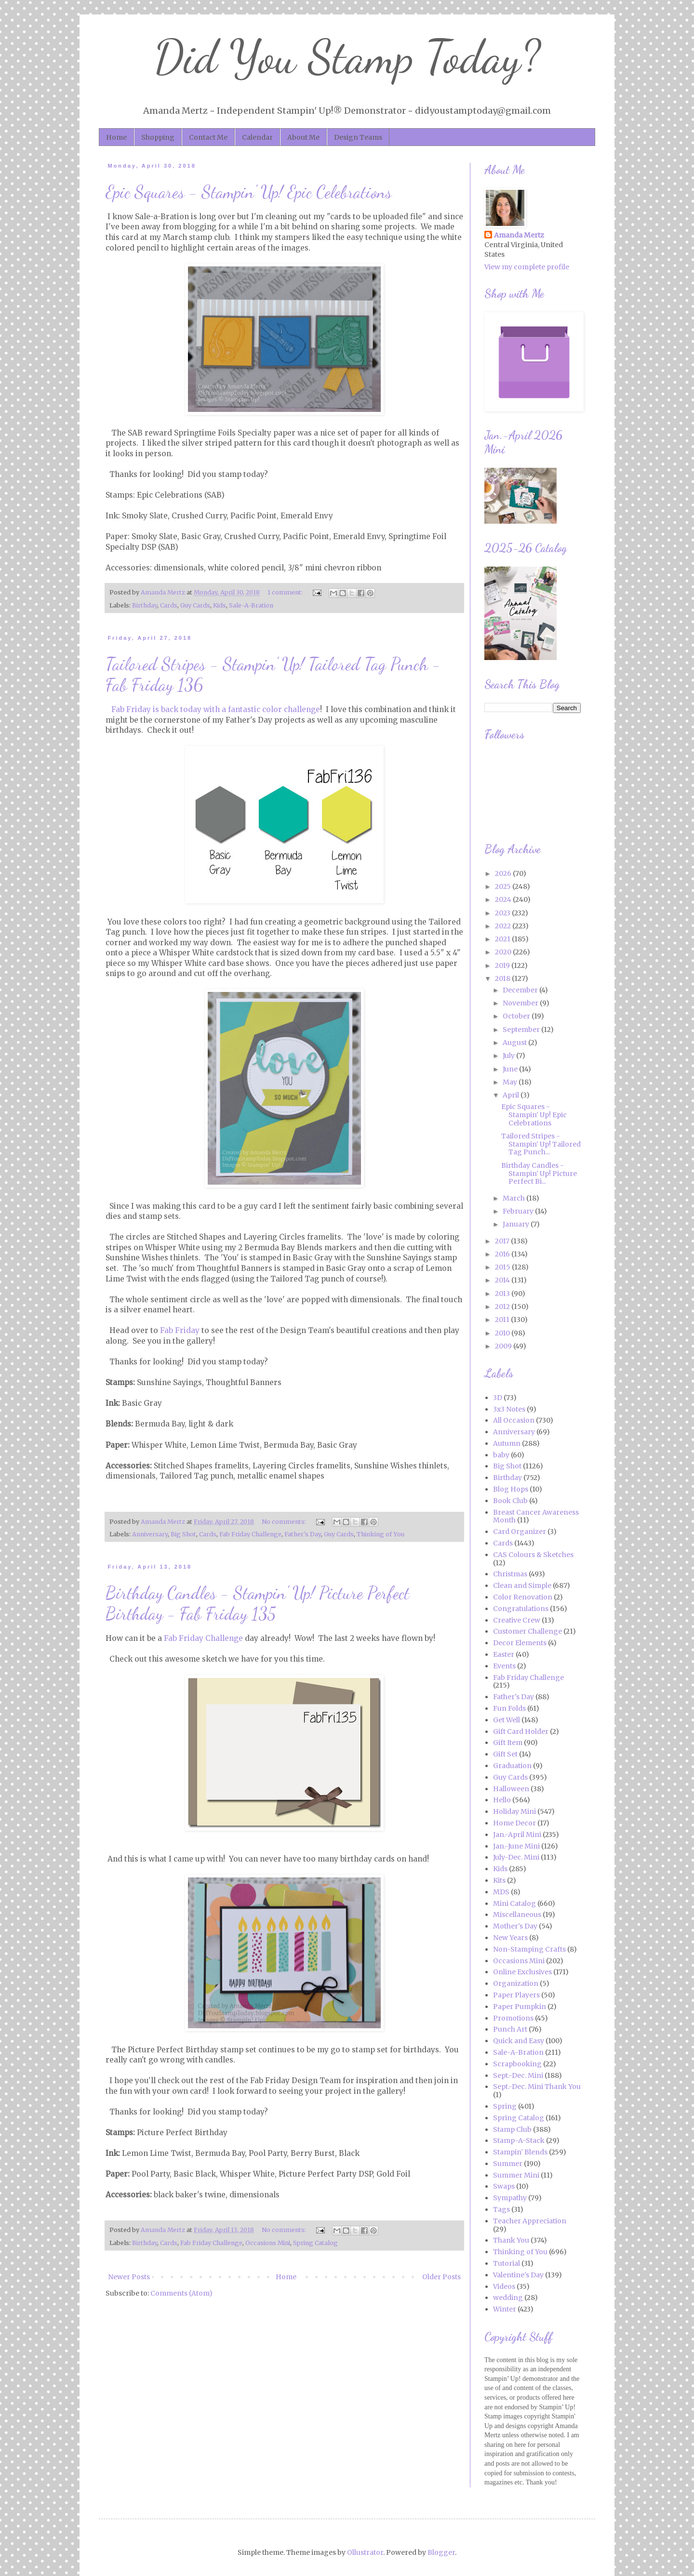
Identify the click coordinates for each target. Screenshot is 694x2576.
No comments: (284, 1521)
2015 (503, 1267)
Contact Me (208, 137)
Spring (505, 2106)
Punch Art (510, 2029)
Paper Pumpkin (519, 2006)
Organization (515, 1983)
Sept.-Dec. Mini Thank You (537, 2086)
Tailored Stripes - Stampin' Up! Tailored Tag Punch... (541, 1144)
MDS (501, 1892)
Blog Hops (510, 1489)
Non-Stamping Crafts (529, 1949)
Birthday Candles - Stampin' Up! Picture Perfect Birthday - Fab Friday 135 (258, 1603)
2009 (504, 1346)
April (511, 1095)
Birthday (144, 605)
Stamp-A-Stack (519, 2140)
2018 (503, 978)
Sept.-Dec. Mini (518, 2075)
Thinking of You (380, 1534)
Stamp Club (512, 2129)
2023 (503, 913)
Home (116, 137)
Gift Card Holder (520, 1731)
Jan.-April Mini (517, 1834)
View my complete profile (526, 267)
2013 (503, 1293)
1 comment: (285, 592)
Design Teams (358, 137)
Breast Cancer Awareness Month (536, 1516)
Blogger (441, 2552)
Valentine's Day (518, 2275)
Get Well (506, 1720)
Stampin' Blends (520, 2152)
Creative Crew (516, 1620)
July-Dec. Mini (516, 1857)
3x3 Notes (509, 1409)
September (522, 1029)
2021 (503, 939)
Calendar (257, 137)
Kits (499, 1880)
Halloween (511, 1788)
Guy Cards (195, 605)
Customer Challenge (527, 1631)
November (521, 1003)
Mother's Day (515, 1926)
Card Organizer (519, 1531)
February (519, 1211)
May (511, 1082)
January (517, 1224)
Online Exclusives (522, 1972)
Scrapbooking (517, 2064)
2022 (503, 926)
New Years (510, 1937)
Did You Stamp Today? (347, 57)
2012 (503, 1306)
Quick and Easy (518, 2040)
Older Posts (441, 2276)
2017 (503, 1241)
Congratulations (520, 1608)
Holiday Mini (514, 1811)
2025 (503, 886)
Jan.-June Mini (516, 1846)
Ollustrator (365, 2552)
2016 (503, 1254)
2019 (503, 965)
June (511, 1069)
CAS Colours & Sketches (533, 1554)
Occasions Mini (267, 2242)
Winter (504, 2309)
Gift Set (505, 1754)
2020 (504, 952)
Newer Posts (129, 2276)
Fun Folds (509, 1708)
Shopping (157, 137)
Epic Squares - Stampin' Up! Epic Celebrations (249, 192)
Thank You (511, 2240)
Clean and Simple (522, 1585)
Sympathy (510, 2197)
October (517, 1016)
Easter (503, 1654)
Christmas (510, 1574)
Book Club (510, 1500)
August (515, 1042)
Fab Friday (180, 1330)
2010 (503, 1333)
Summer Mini (516, 2175)
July (509, 1055)
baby (501, 1455)
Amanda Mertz (519, 235)
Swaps (504, 2186)
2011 (503, 1319)
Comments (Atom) (181, 2293)
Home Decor (514, 1823)
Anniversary (150, 1534)
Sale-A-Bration (251, 605)
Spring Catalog (315, 2242)
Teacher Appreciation (529, 2221)
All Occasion (513, 1420)
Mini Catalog (514, 1903)
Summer (507, 2163)
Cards (168, 605)
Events (504, 1666)
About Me (303, 137)
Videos (504, 2286)
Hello (502, 1800)
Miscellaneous (517, 1914)
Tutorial (506, 2263)
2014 (503, 1280)
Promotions (513, 2018)
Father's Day (302, 1534)
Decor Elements (520, 1642)
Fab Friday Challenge (250, 1534)
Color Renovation (522, 1597)
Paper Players (516, 1995)
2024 (504, 899)
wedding (508, 2297)
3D (497, 1397)
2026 (504, 873)
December (521, 990)
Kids (219, 605)
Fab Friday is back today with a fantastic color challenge (215, 709)
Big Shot (183, 1534)
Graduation (512, 1765)
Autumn (506, 1443)
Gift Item (507, 1742)
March (514, 1198)
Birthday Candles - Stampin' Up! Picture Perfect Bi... (539, 1173)
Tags (501, 2209)
